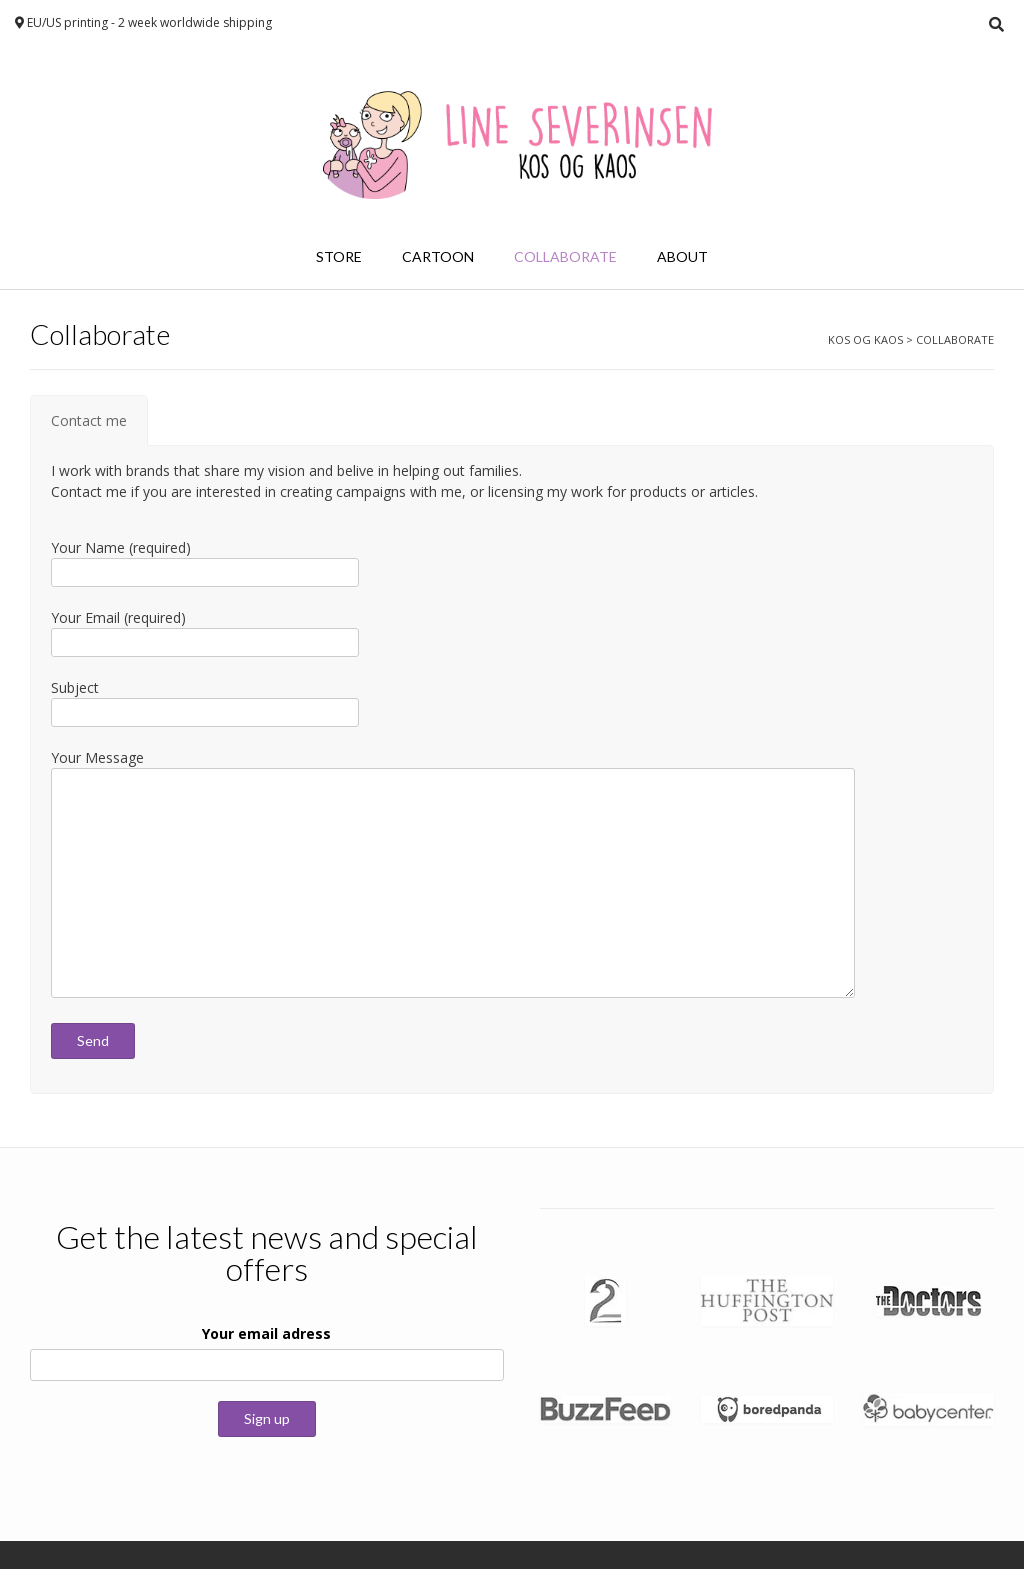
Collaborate (565, 256)
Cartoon (438, 256)
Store (339, 256)
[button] (605, 1301)
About (682, 256)
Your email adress (266, 1333)
